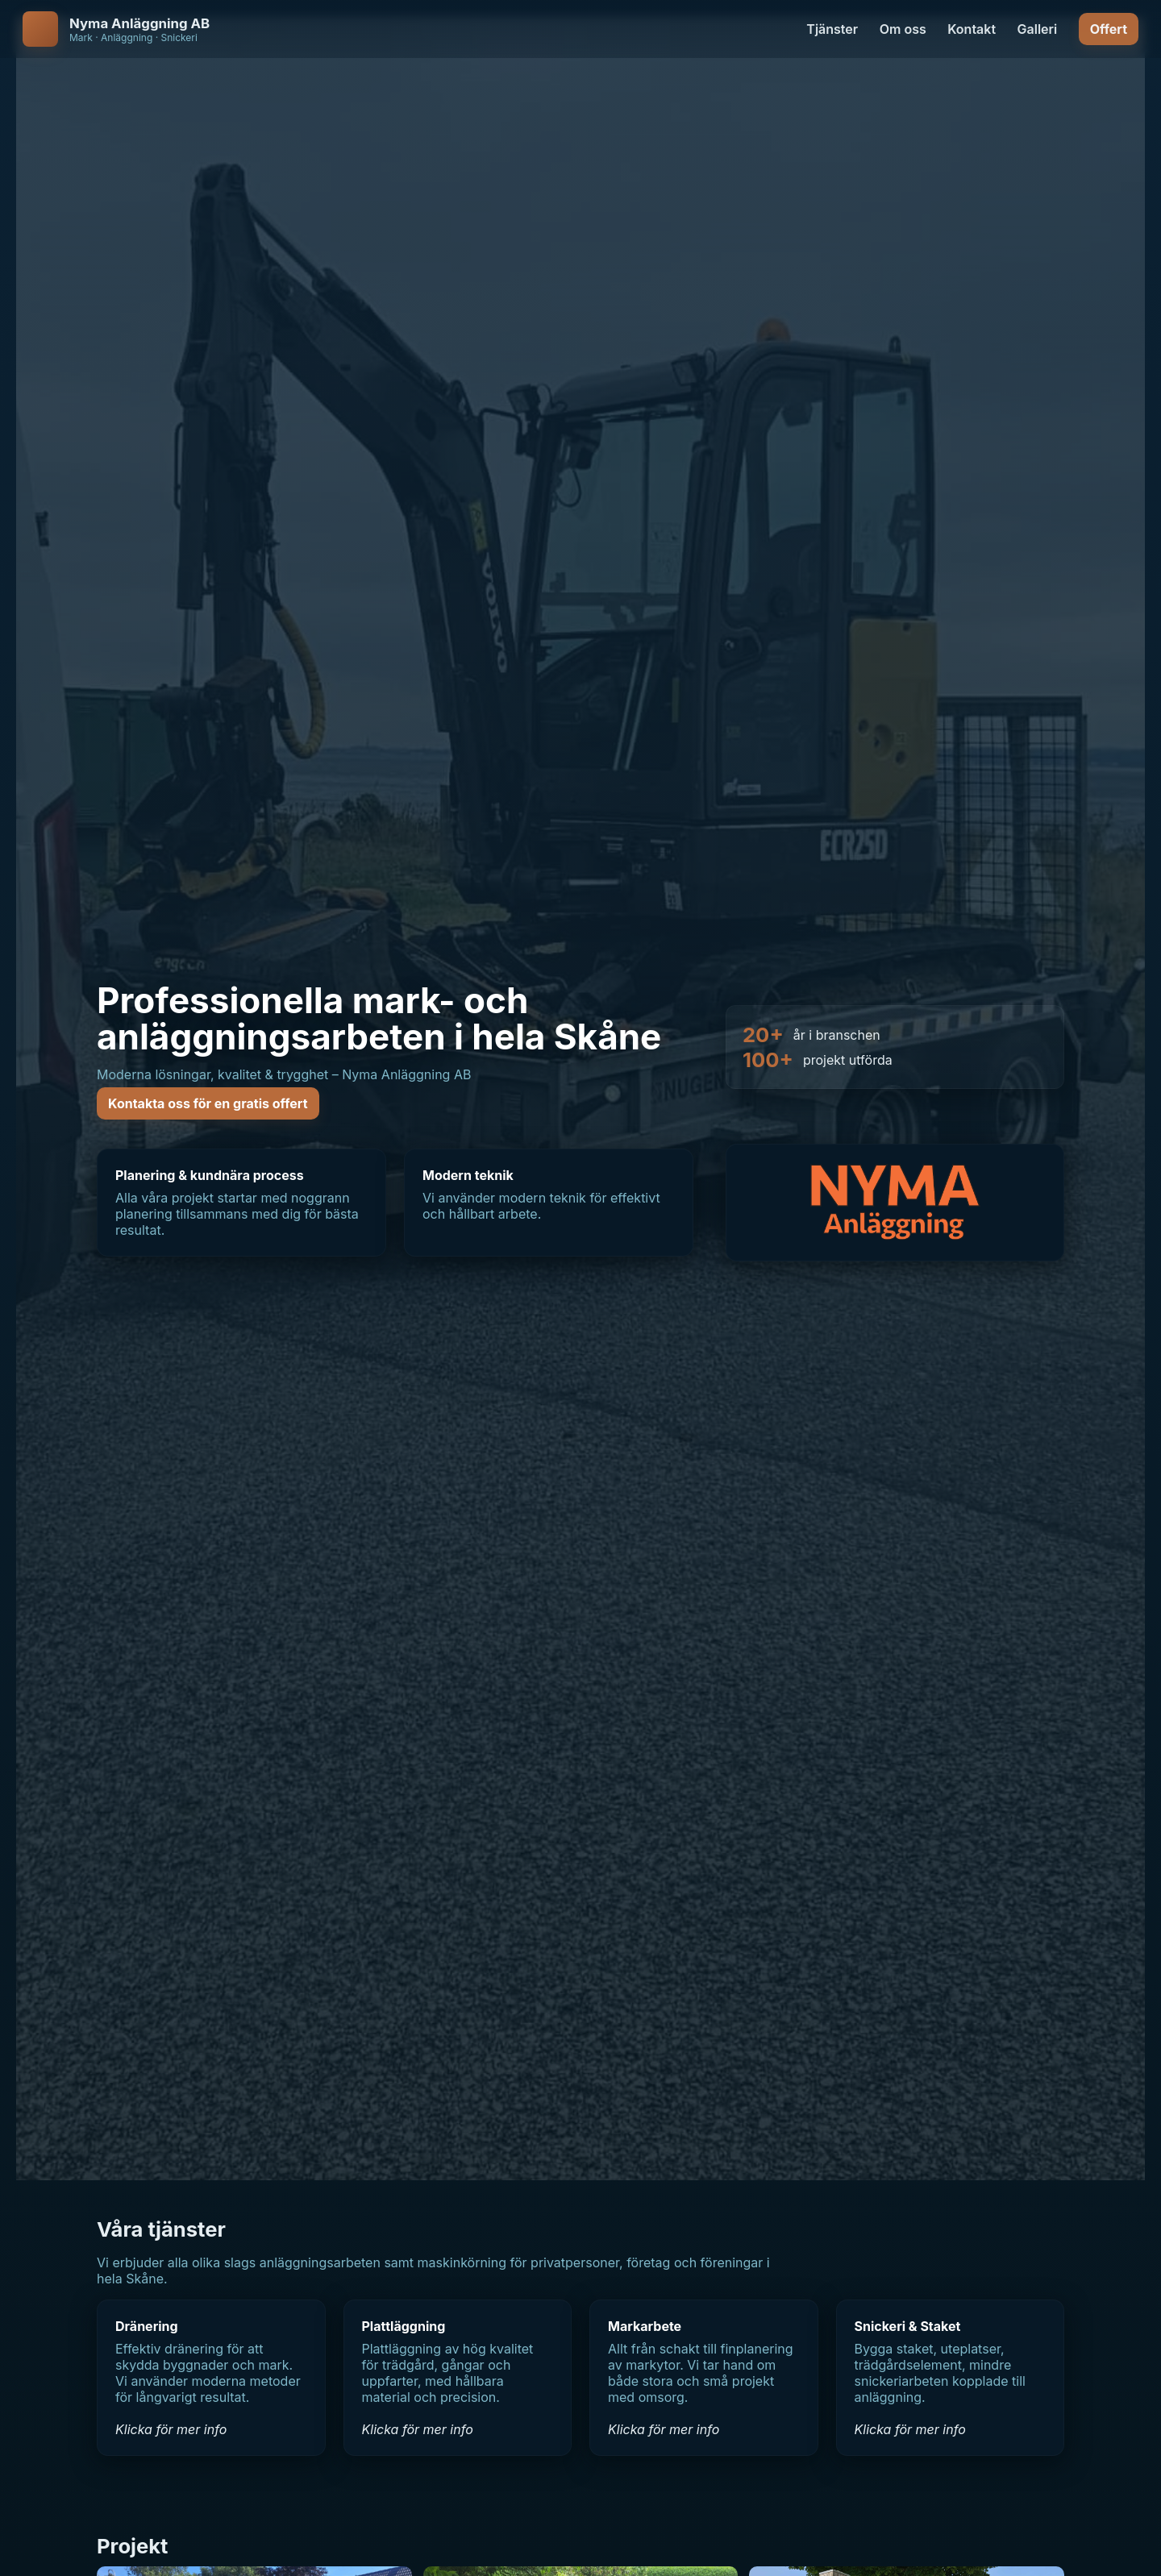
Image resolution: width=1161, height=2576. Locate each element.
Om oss (903, 29)
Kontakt (971, 29)
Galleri (1037, 29)
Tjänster (832, 29)
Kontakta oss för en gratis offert (208, 1103)
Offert (1108, 29)
